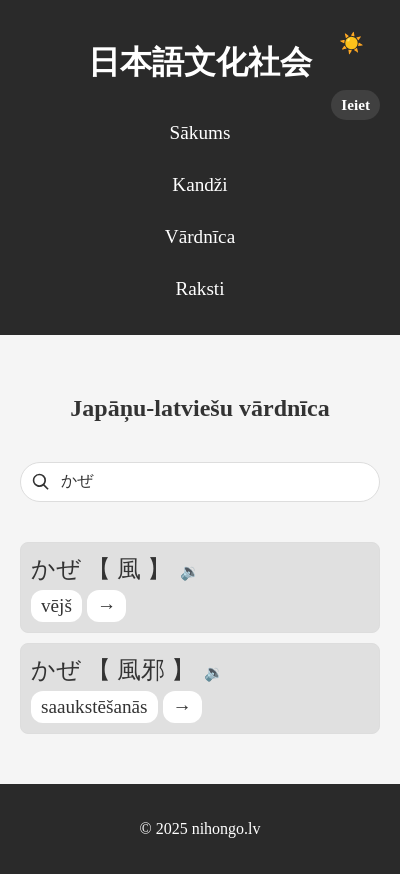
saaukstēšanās (94, 706)
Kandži (199, 184)
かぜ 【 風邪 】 (116, 670)
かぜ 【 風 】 (104, 569)
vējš (56, 605)
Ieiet (355, 104)
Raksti (199, 288)
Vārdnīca (200, 236)
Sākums (200, 132)
